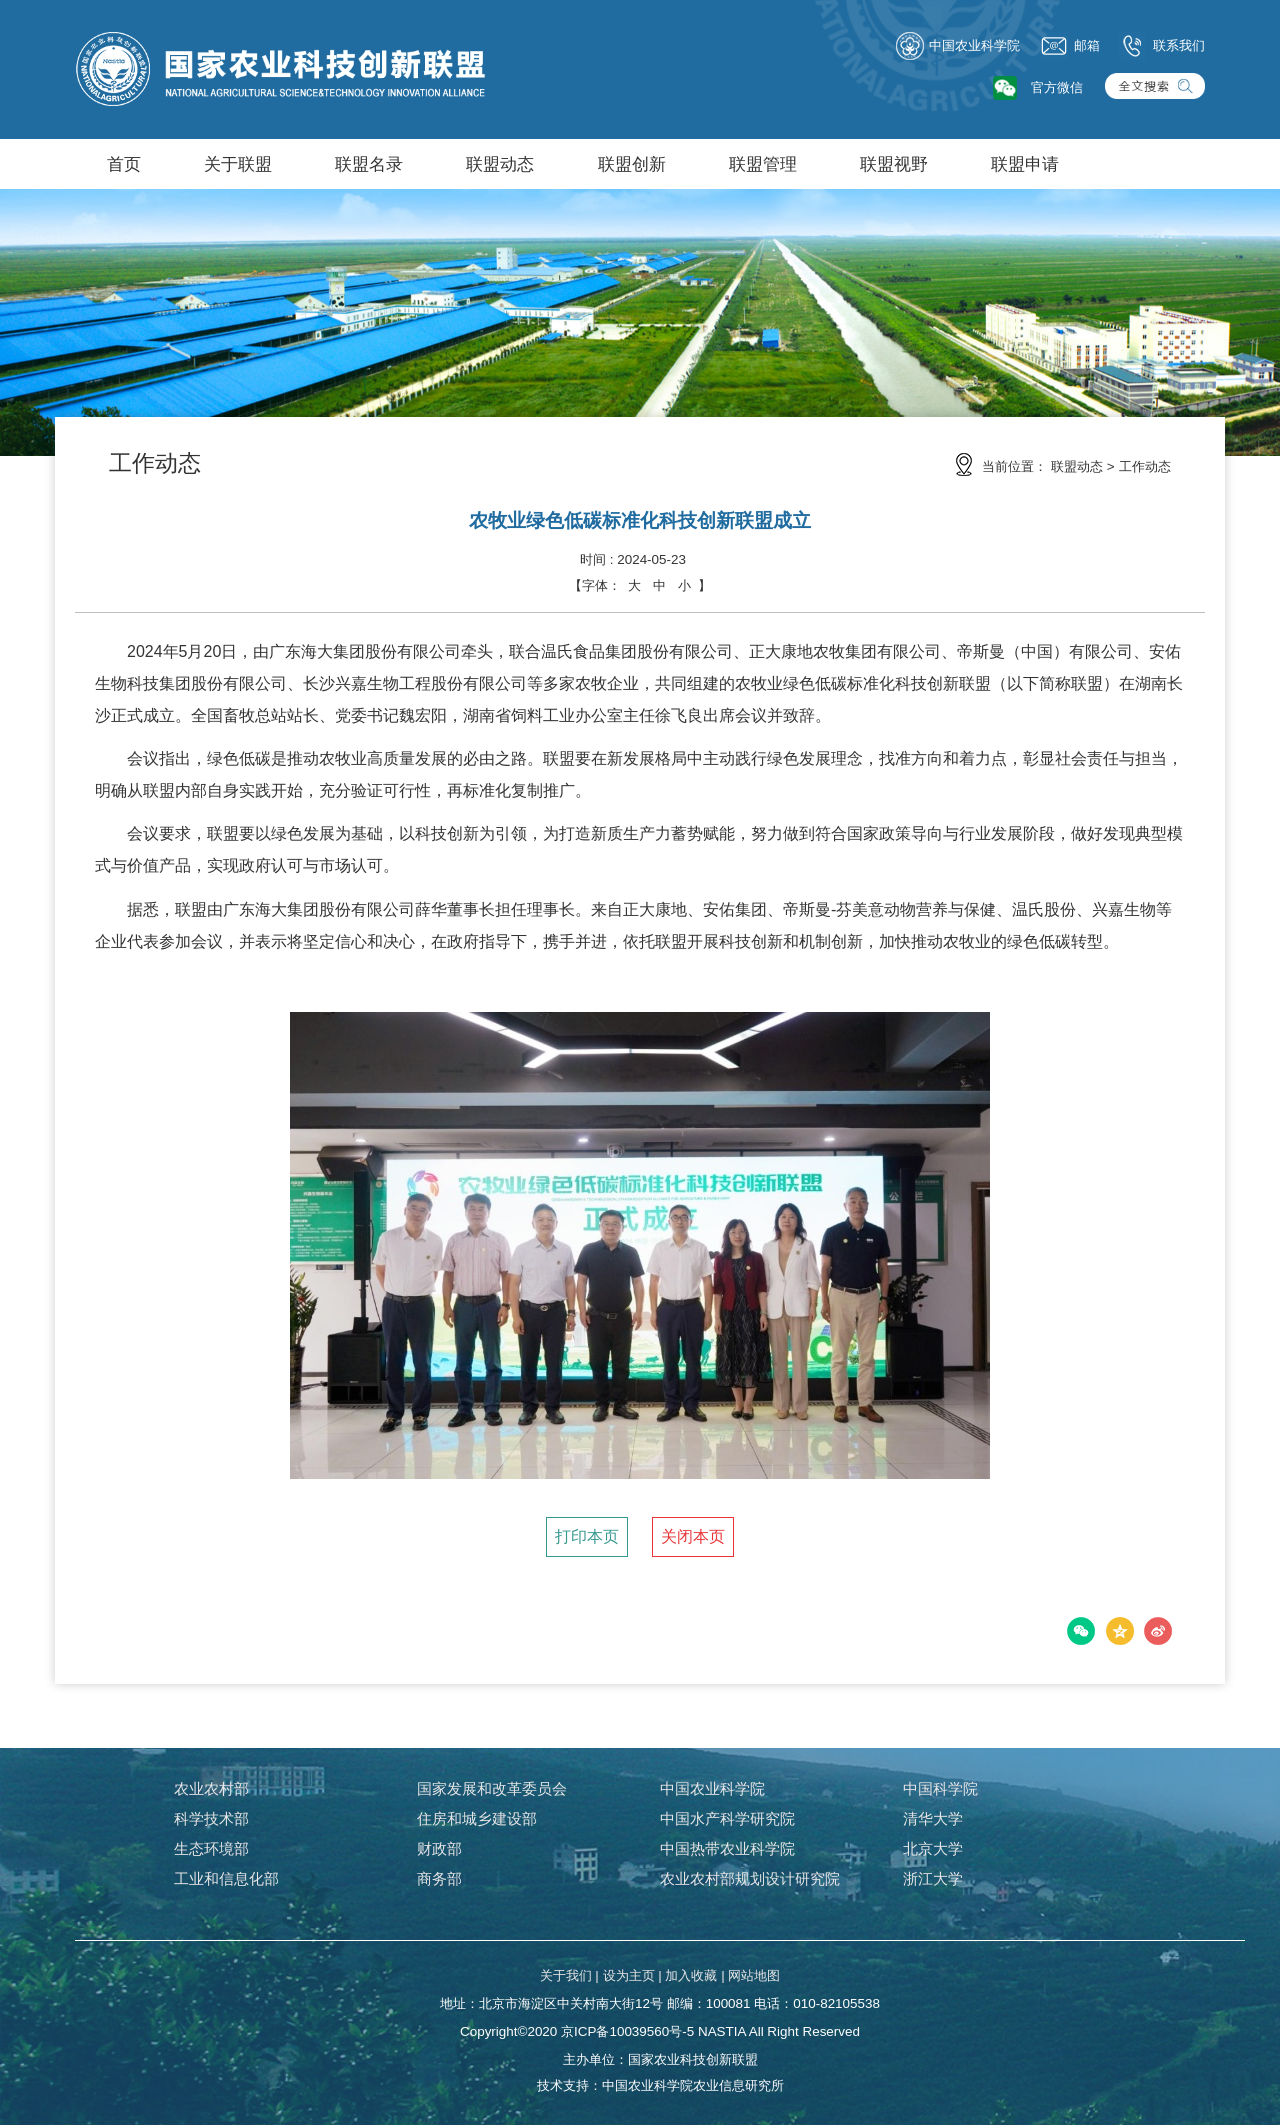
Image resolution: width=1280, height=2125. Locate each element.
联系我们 (1162, 46)
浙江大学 (933, 1878)
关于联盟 (238, 164)
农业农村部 (211, 1788)
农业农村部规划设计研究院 (750, 1878)
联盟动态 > (1083, 466)
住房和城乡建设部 (477, 1818)
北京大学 (933, 1848)
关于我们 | (569, 1975)
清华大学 (933, 1818)
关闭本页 (693, 1536)
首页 (124, 164)
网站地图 (754, 1975)
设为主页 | (632, 1975)
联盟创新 (632, 164)
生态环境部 (211, 1848)
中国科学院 (940, 1788)
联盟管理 (763, 164)
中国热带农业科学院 (727, 1848)
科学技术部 (211, 1818)
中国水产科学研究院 (727, 1818)
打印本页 (587, 1536)
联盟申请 (1025, 164)
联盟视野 (894, 164)
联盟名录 (369, 164)
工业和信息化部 (226, 1878)
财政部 (439, 1848)
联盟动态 (500, 164)
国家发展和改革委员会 (492, 1788)
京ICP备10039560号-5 (627, 2031)
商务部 (439, 1878)
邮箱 (1070, 46)
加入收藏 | (694, 1975)
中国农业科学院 (957, 46)
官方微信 (1057, 87)
